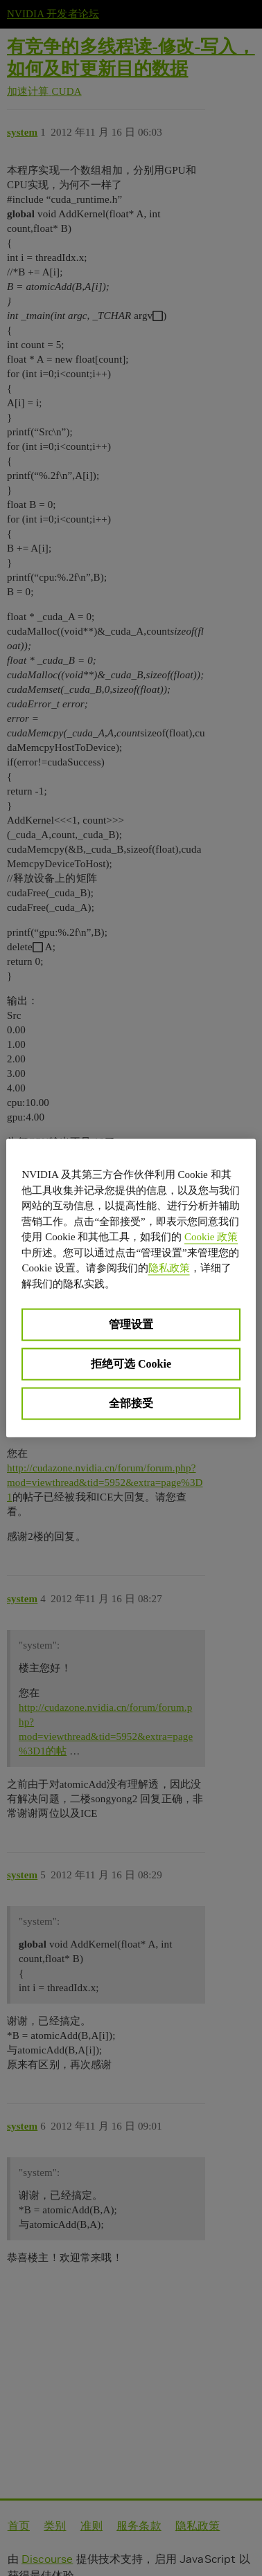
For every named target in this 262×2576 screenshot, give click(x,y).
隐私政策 (169, 1267)
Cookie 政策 (211, 1236)
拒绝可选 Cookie (131, 1364)
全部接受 (131, 1403)
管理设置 (131, 1324)
